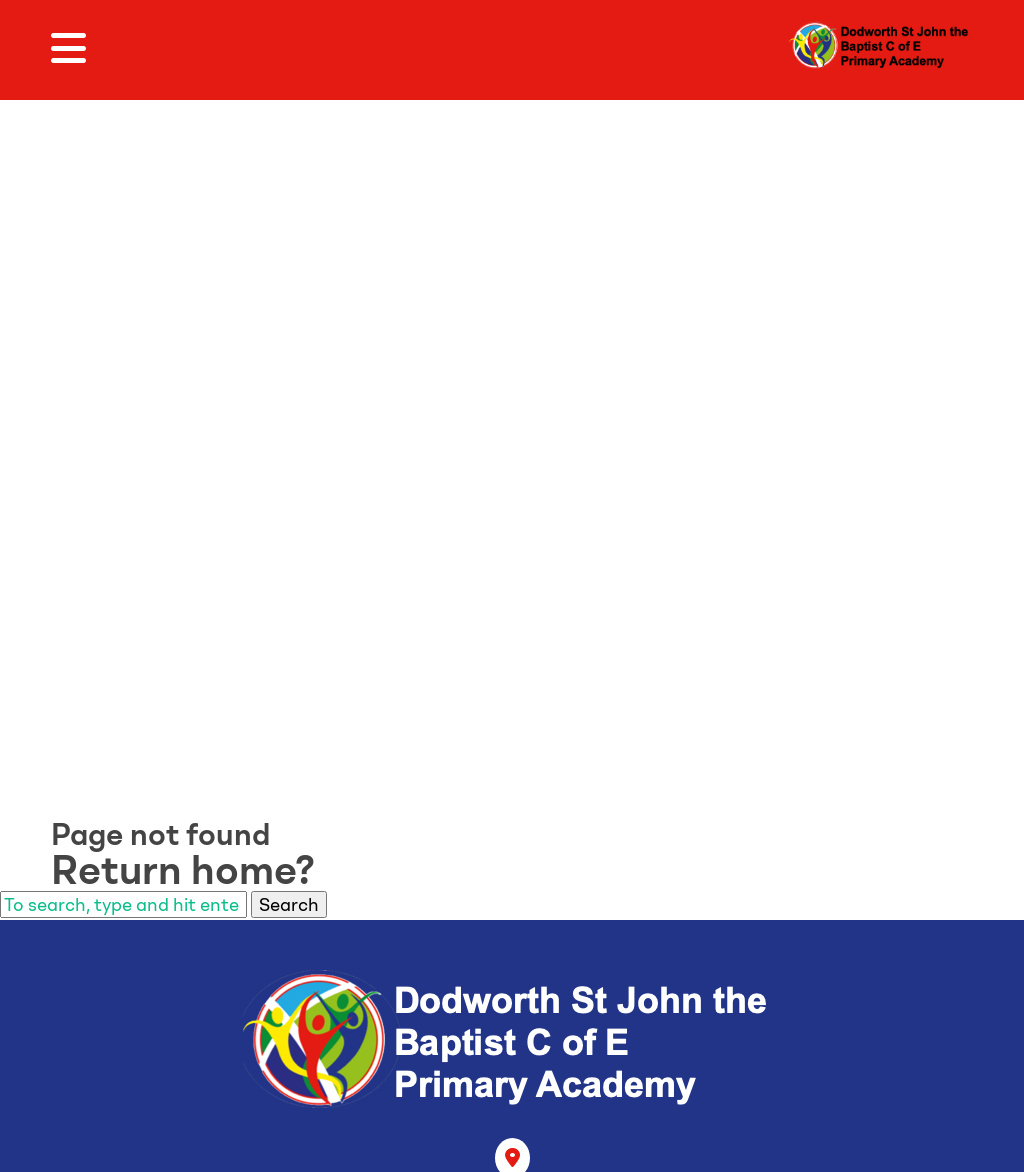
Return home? (183, 870)
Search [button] (289, 904)
